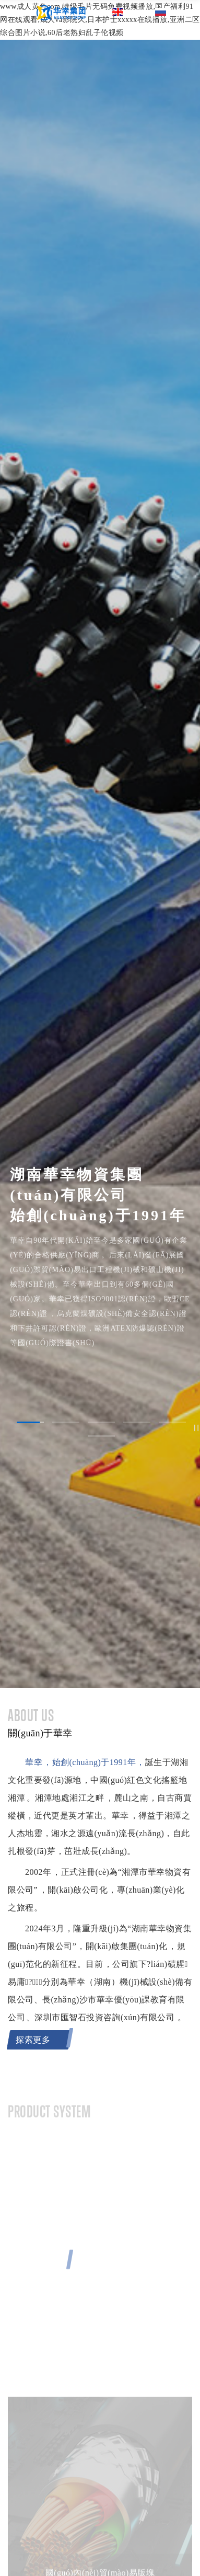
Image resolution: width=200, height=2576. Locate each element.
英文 (127, 12)
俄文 (169, 12)
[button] (30, 1422)
